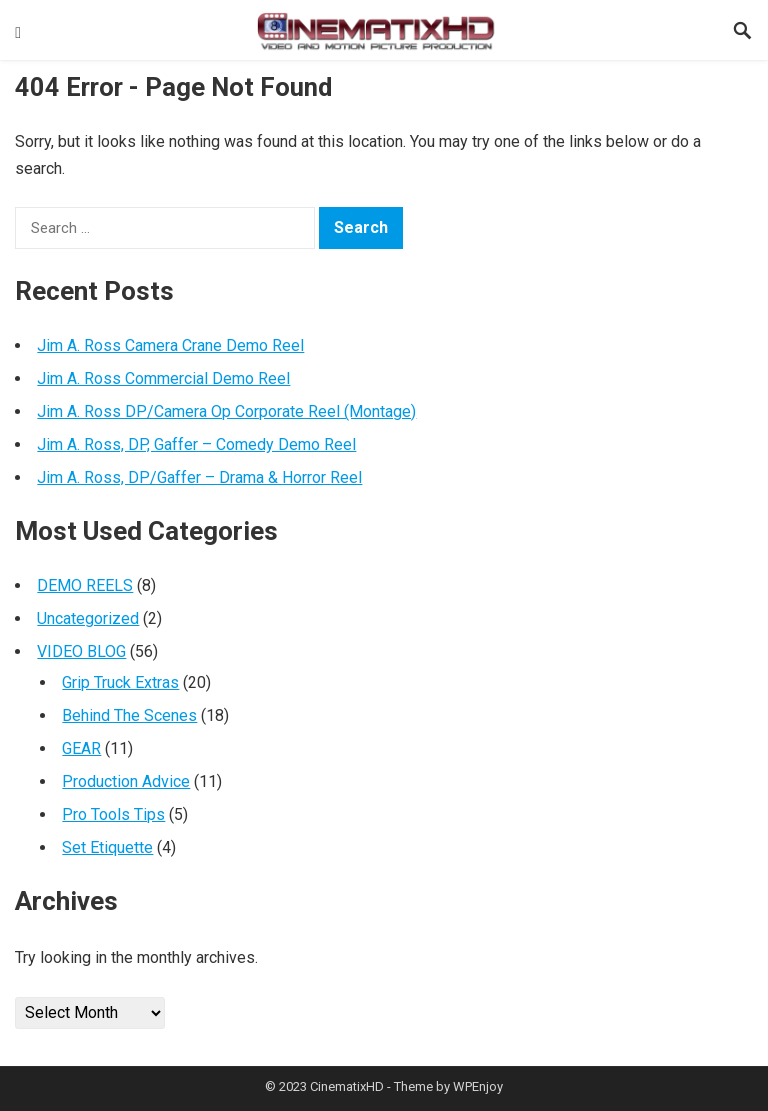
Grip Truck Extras (120, 682)
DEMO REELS (85, 585)
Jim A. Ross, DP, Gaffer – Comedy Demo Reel (196, 444)
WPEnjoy (478, 1086)
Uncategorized (88, 618)
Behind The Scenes (129, 715)
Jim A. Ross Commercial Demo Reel (163, 378)
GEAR (81, 748)
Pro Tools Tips (113, 814)
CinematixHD (347, 1086)
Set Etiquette (107, 847)
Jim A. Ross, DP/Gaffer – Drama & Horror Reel (199, 477)
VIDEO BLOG (81, 651)
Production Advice (126, 781)
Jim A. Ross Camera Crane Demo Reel (170, 345)
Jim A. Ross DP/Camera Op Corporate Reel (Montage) (226, 411)
